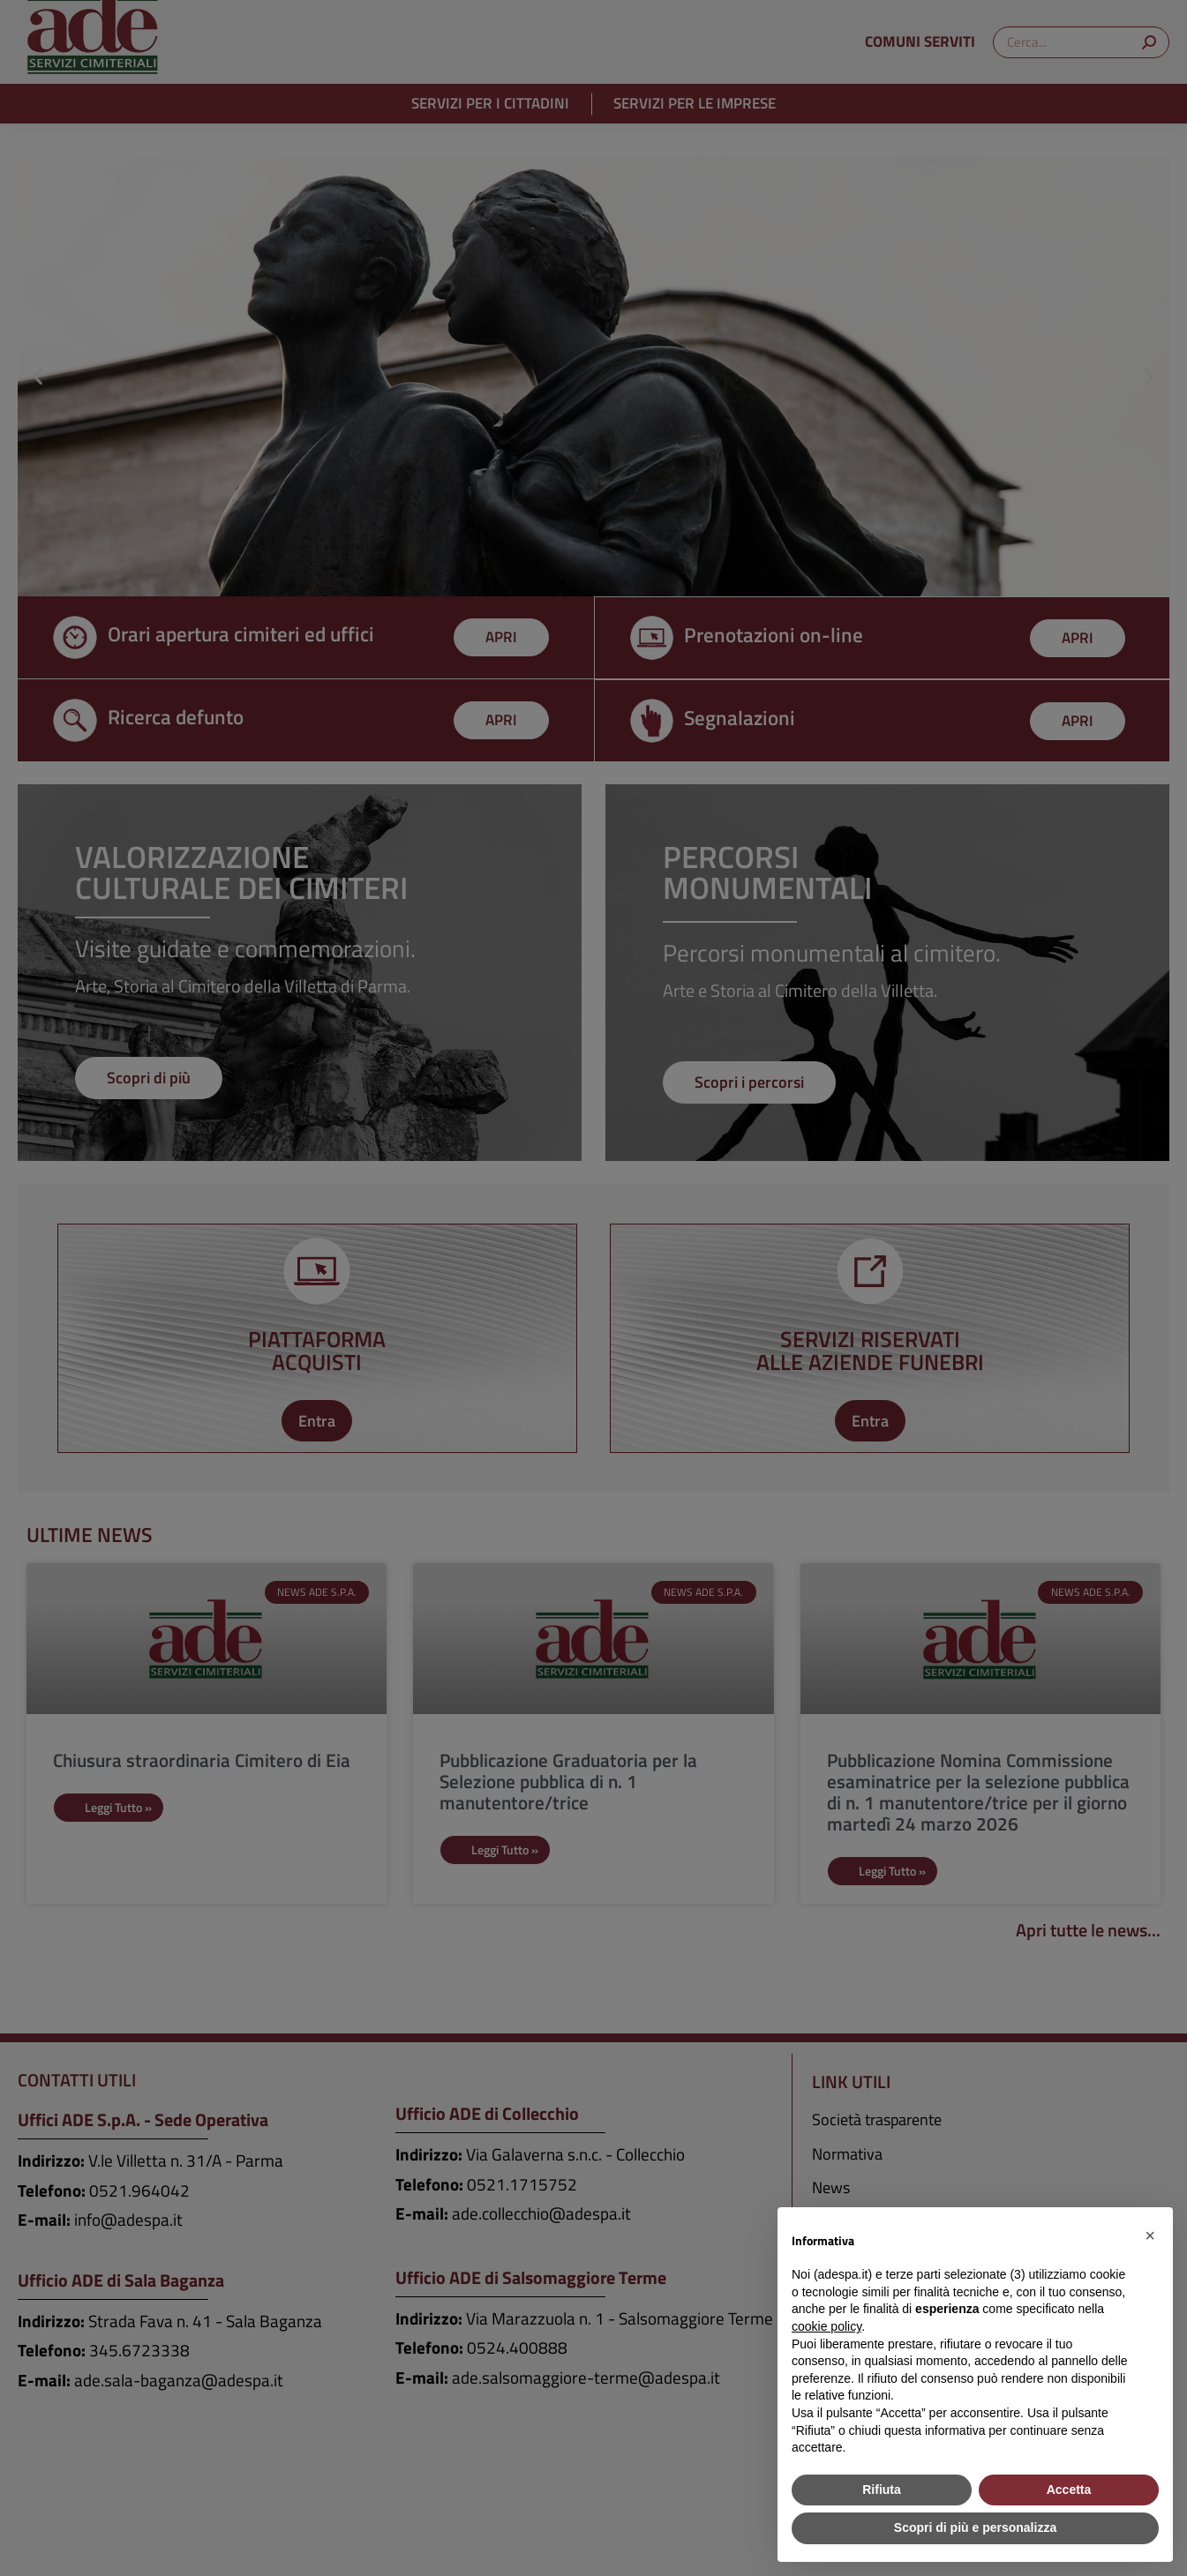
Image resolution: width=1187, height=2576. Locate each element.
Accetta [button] (1069, 2489)
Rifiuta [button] (881, 2489)
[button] (1150, 2235)
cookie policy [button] (826, 2326)
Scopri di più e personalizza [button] (975, 2527)
